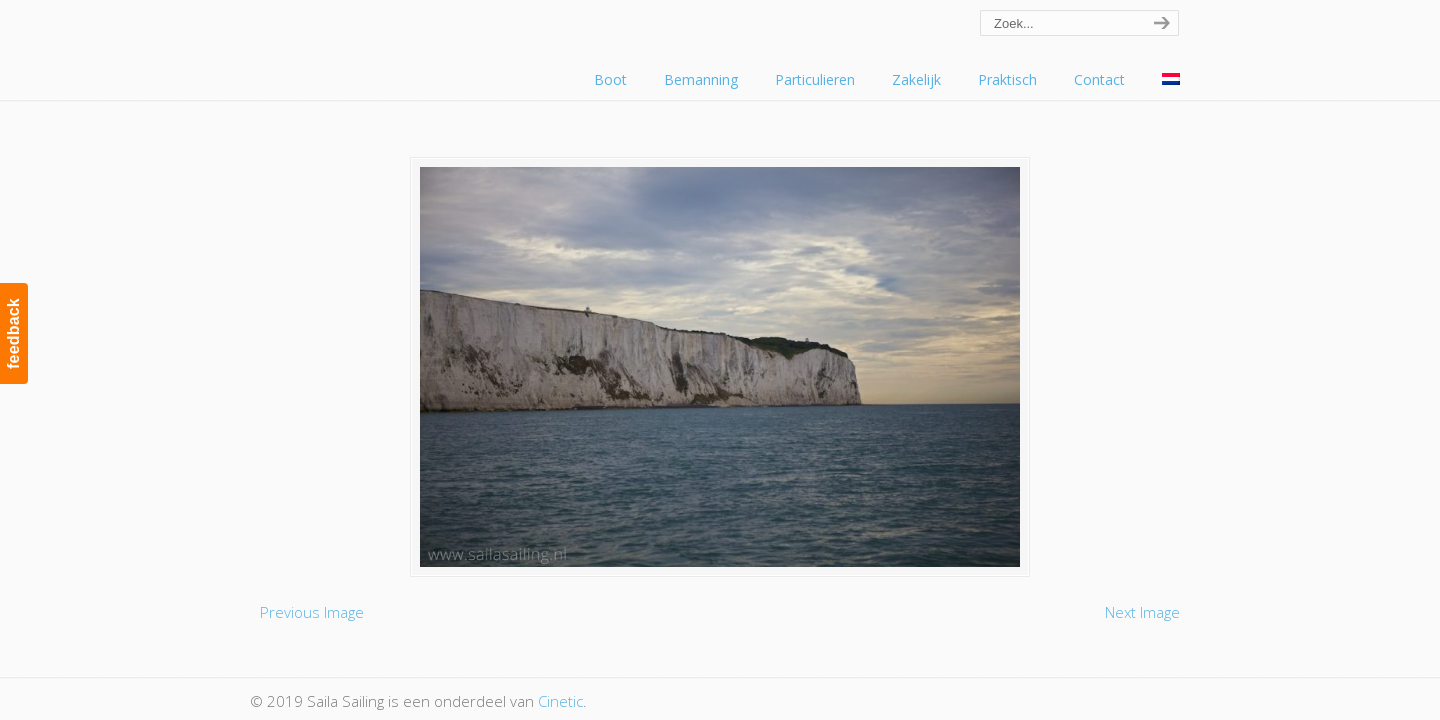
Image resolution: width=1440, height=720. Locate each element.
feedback (13, 333)
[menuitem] (1171, 80)
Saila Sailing (360, 43)
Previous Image (312, 612)
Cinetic (560, 701)
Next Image (1142, 612)
